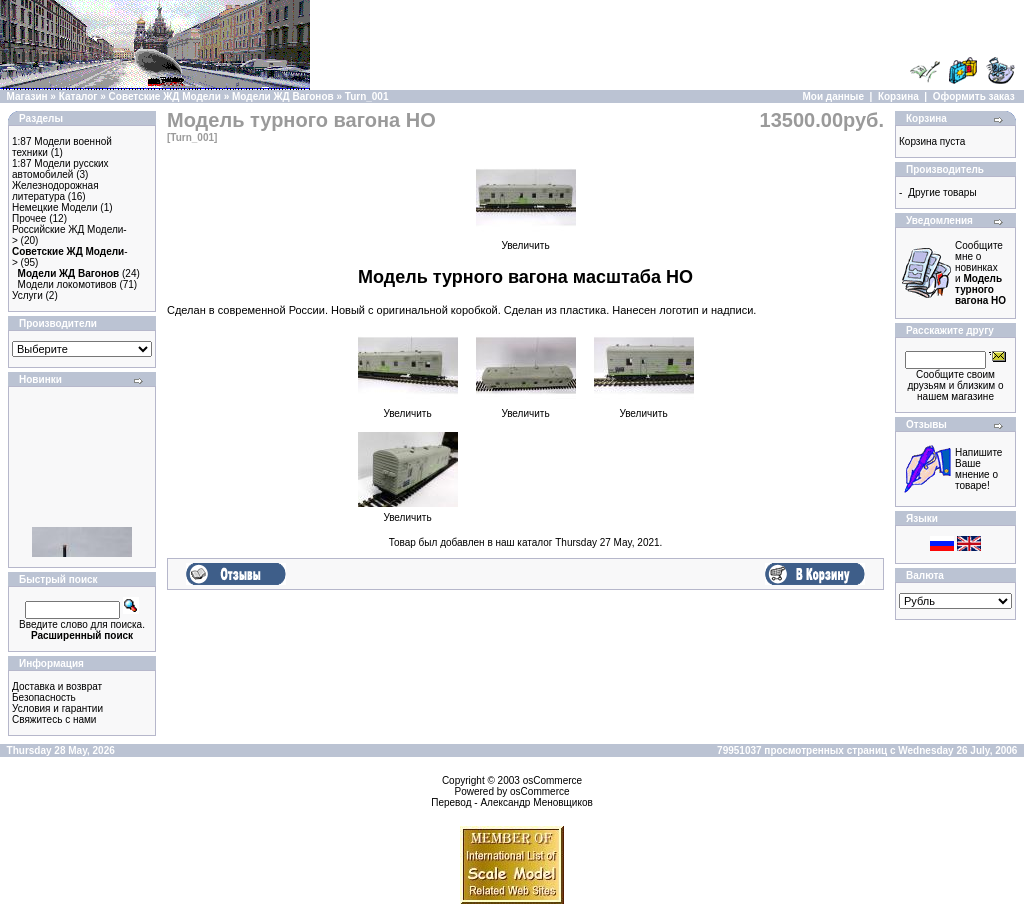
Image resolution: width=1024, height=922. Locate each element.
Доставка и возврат (57, 686)
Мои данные (833, 96)
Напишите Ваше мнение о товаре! (978, 469)
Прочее (29, 218)
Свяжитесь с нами (54, 719)
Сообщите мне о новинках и (980, 273)
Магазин (27, 96)
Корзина (898, 96)
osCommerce (552, 780)
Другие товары (942, 192)
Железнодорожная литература (55, 191)
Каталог (78, 96)
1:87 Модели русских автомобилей (60, 169)
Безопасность (44, 697)
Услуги (27, 295)
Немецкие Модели (55, 207)
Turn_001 (367, 96)
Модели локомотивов (67, 284)
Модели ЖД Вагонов (283, 96)
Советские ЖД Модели (165, 96)
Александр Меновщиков (536, 802)
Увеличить (526, 241)
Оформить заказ (974, 96)
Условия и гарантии (57, 708)
